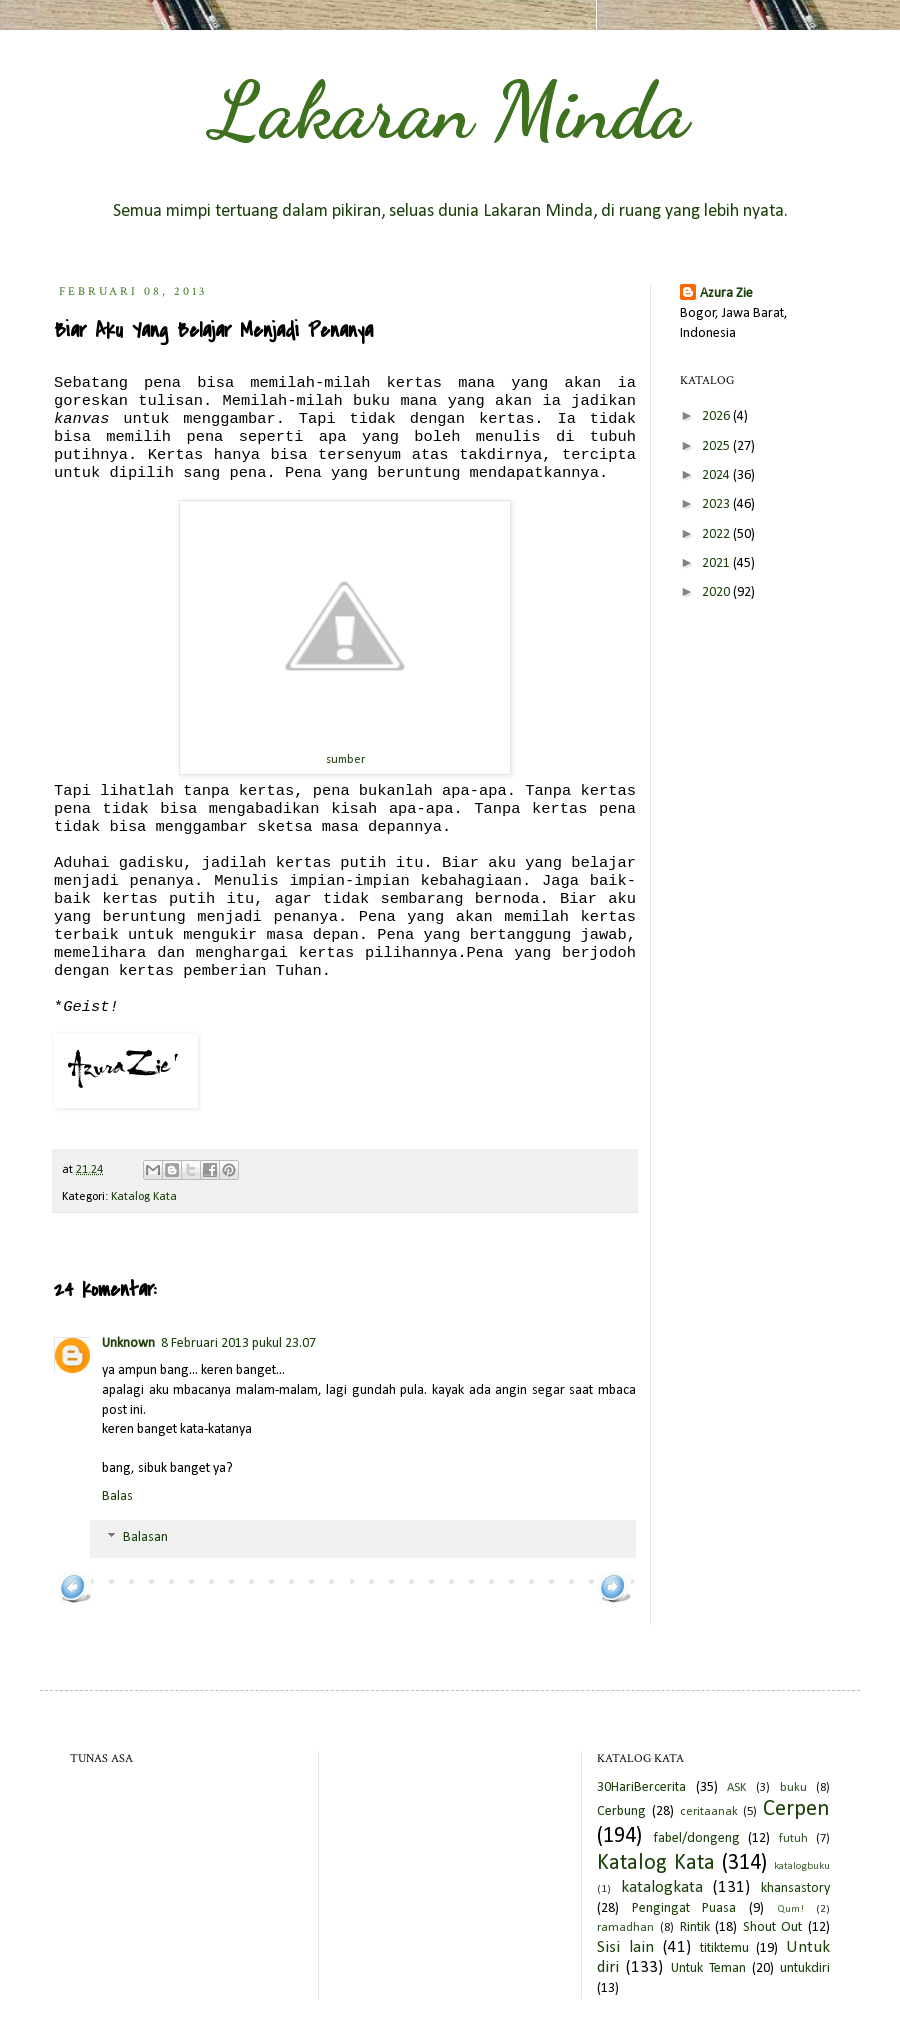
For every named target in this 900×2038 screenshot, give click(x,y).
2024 (717, 475)
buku (793, 1788)
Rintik (695, 1927)
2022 (717, 534)
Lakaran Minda (450, 110)
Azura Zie (726, 293)
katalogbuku (802, 1866)
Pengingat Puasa (684, 1908)
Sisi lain (625, 1947)
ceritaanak (709, 1812)
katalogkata (662, 1887)
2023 (717, 504)
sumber (345, 760)
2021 (717, 563)
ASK (736, 1788)
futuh (793, 1839)
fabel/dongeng (696, 1838)
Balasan (145, 1538)
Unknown (128, 1343)
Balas (117, 1496)
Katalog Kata (144, 1197)
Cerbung (621, 1811)
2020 (717, 592)
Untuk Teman (708, 1968)
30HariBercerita (641, 1787)
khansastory (795, 1888)
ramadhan (625, 1928)
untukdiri (805, 1968)
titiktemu (724, 1948)
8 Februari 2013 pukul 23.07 (238, 1343)
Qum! (790, 1909)
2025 (717, 446)
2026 (717, 416)
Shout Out (773, 1927)
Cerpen (796, 1809)
